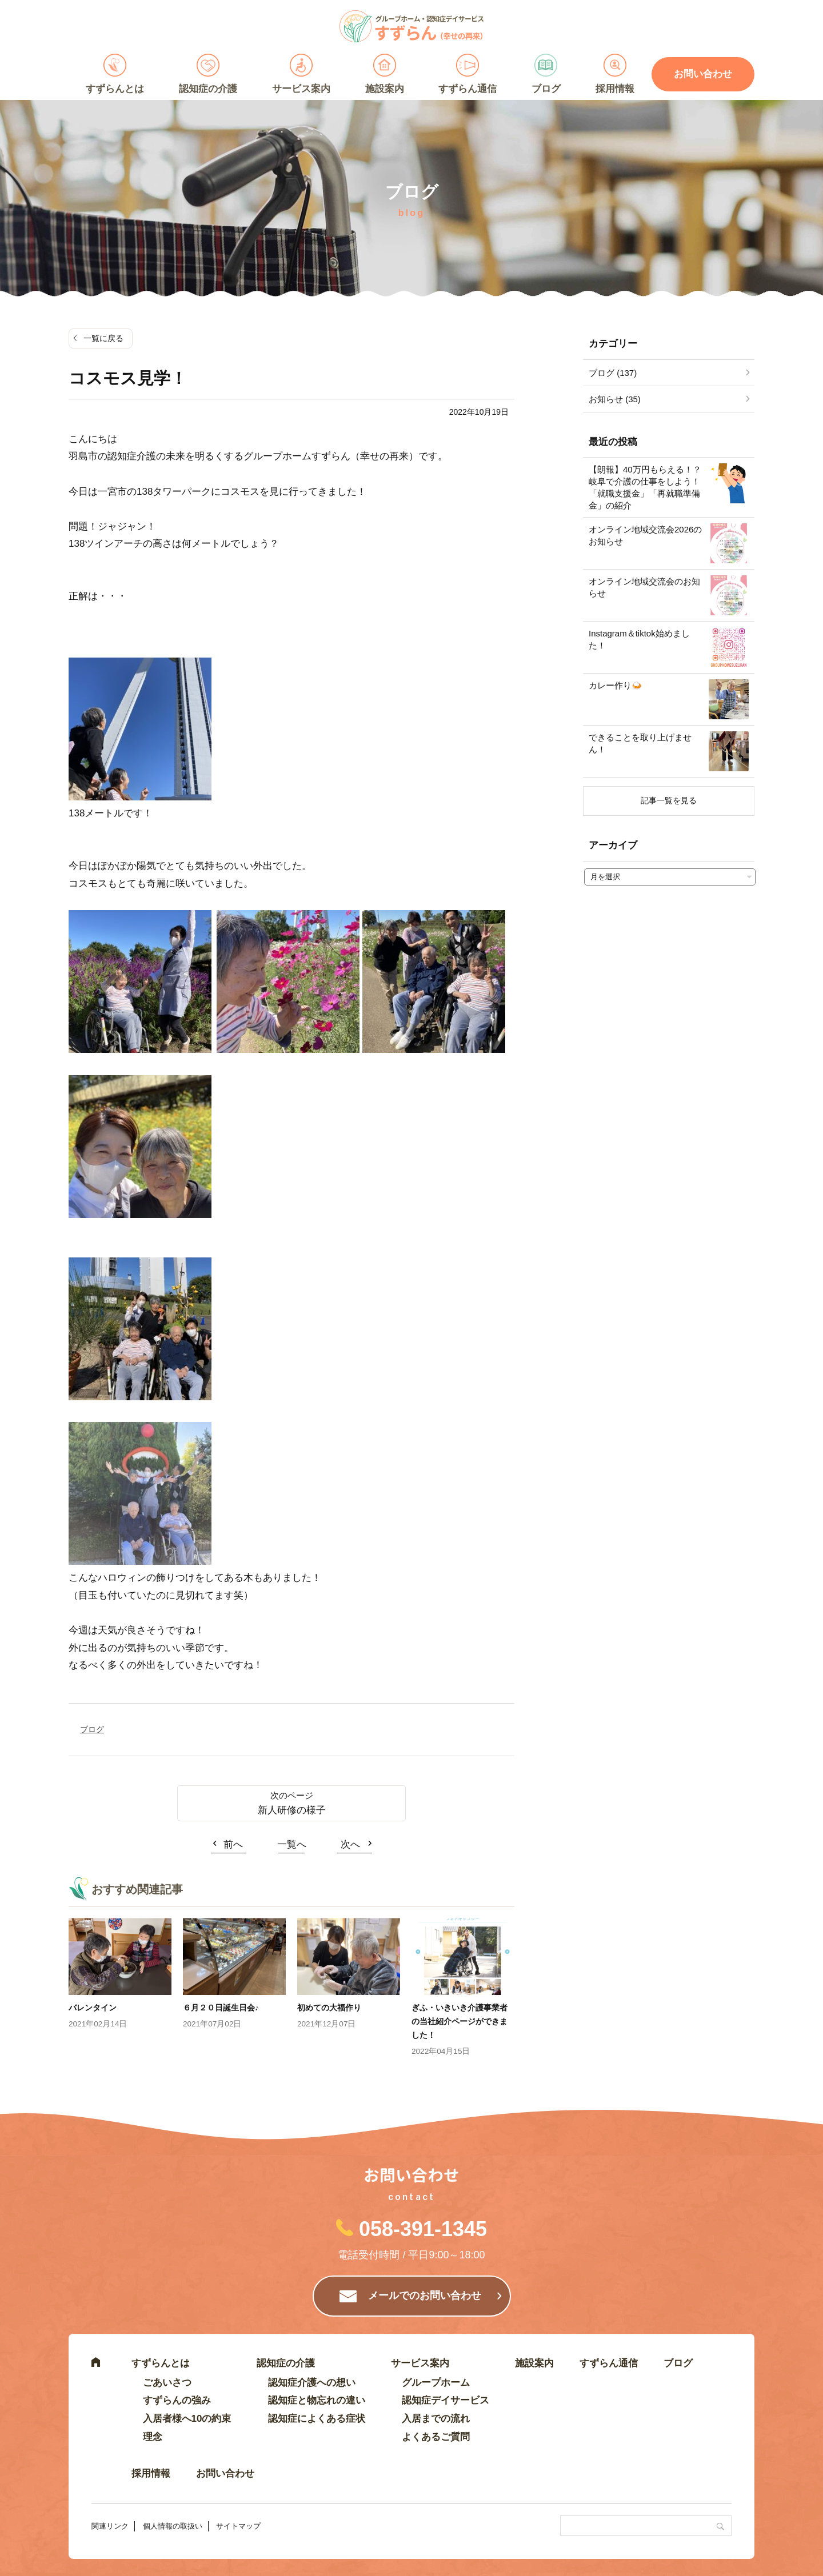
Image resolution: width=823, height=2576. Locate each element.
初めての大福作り (329, 2007)
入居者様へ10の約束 (187, 2418)
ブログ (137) (613, 373)
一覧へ (291, 1844)
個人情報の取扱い (172, 2526)
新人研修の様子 (292, 1810)
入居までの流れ (436, 2418)
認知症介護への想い (311, 2382)
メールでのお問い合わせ (424, 2295)
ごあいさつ (167, 2382)
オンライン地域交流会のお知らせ (644, 587)
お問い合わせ (703, 74)
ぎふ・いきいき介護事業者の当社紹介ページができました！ (460, 2021)
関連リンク (110, 2526)
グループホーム (436, 2382)
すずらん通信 (467, 88)
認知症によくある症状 (316, 2418)
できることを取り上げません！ (640, 743)
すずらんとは (115, 88)
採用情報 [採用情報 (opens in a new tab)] (615, 88)
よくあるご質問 (436, 2436)
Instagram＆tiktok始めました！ (639, 639)
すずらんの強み (177, 2400)
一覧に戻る (103, 338)
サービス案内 (301, 88)
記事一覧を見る (669, 800)
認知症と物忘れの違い (316, 2400)
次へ (350, 1844)
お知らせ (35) (615, 399)
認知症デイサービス (445, 2400)
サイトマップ (238, 2526)
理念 (152, 2436)
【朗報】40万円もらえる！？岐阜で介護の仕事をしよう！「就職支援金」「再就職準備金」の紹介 (645, 487)
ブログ (546, 88)
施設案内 (384, 88)
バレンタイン (93, 2007)
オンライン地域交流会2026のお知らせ (645, 535)
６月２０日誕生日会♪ (221, 2007)
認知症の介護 (208, 88)
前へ (233, 1844)
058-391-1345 (423, 2229)
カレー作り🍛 (615, 685)
